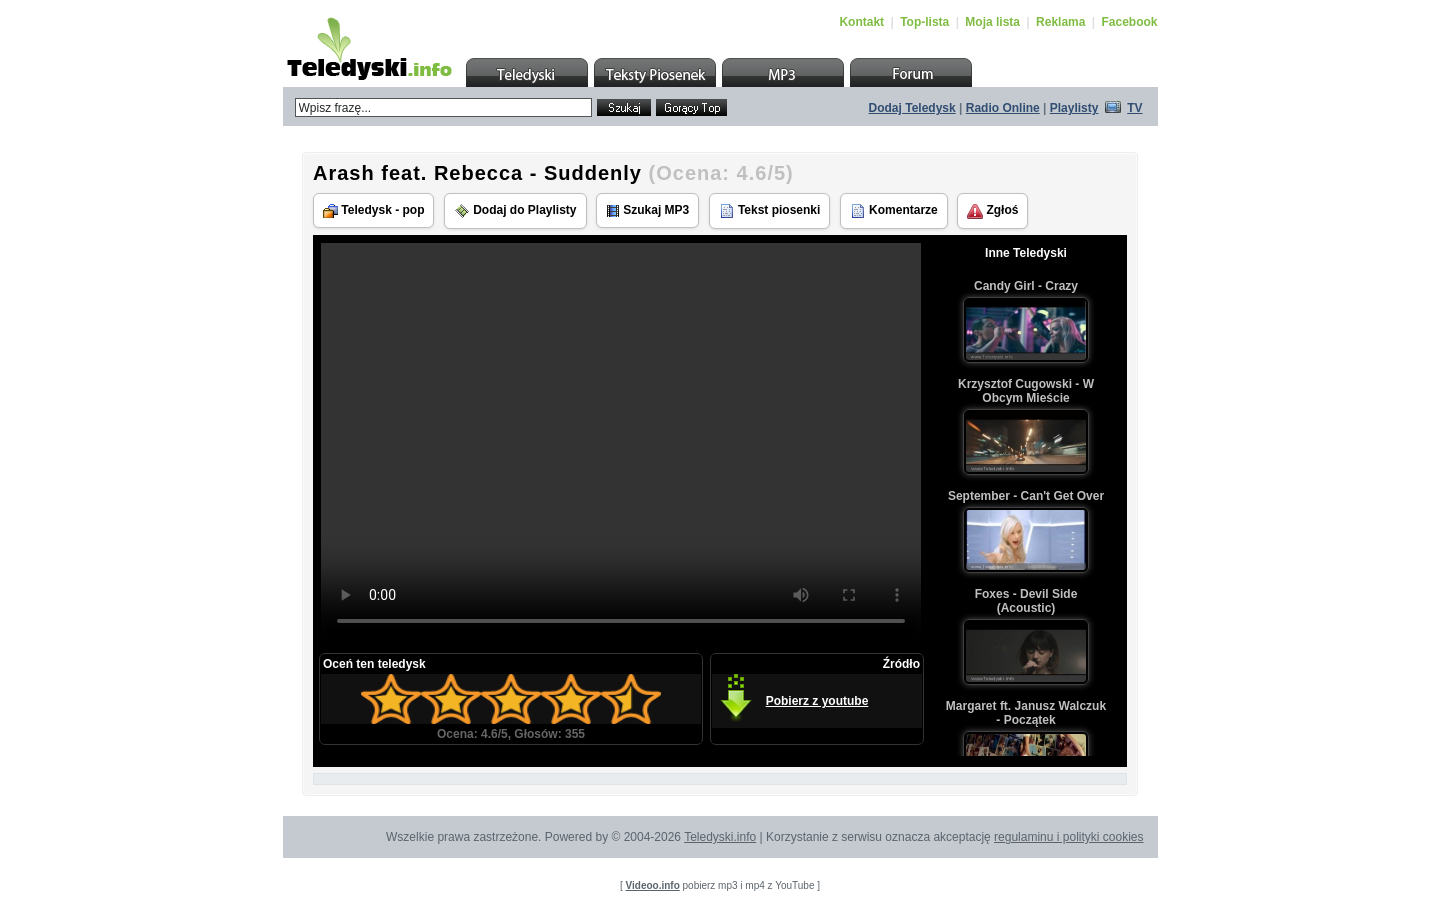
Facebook (1129, 22)
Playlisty (1074, 108)
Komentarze (894, 211)
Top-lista (924, 22)
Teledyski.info (720, 837)
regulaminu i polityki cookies (1068, 837)
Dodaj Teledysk (912, 108)
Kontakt (861, 22)
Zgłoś (992, 211)
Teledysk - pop (373, 210)
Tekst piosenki (770, 211)
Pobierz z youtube (817, 701)
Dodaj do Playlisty (515, 211)
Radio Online (1003, 108)
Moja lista (992, 22)
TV (1134, 108)
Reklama (1060, 22)
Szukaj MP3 (647, 210)
